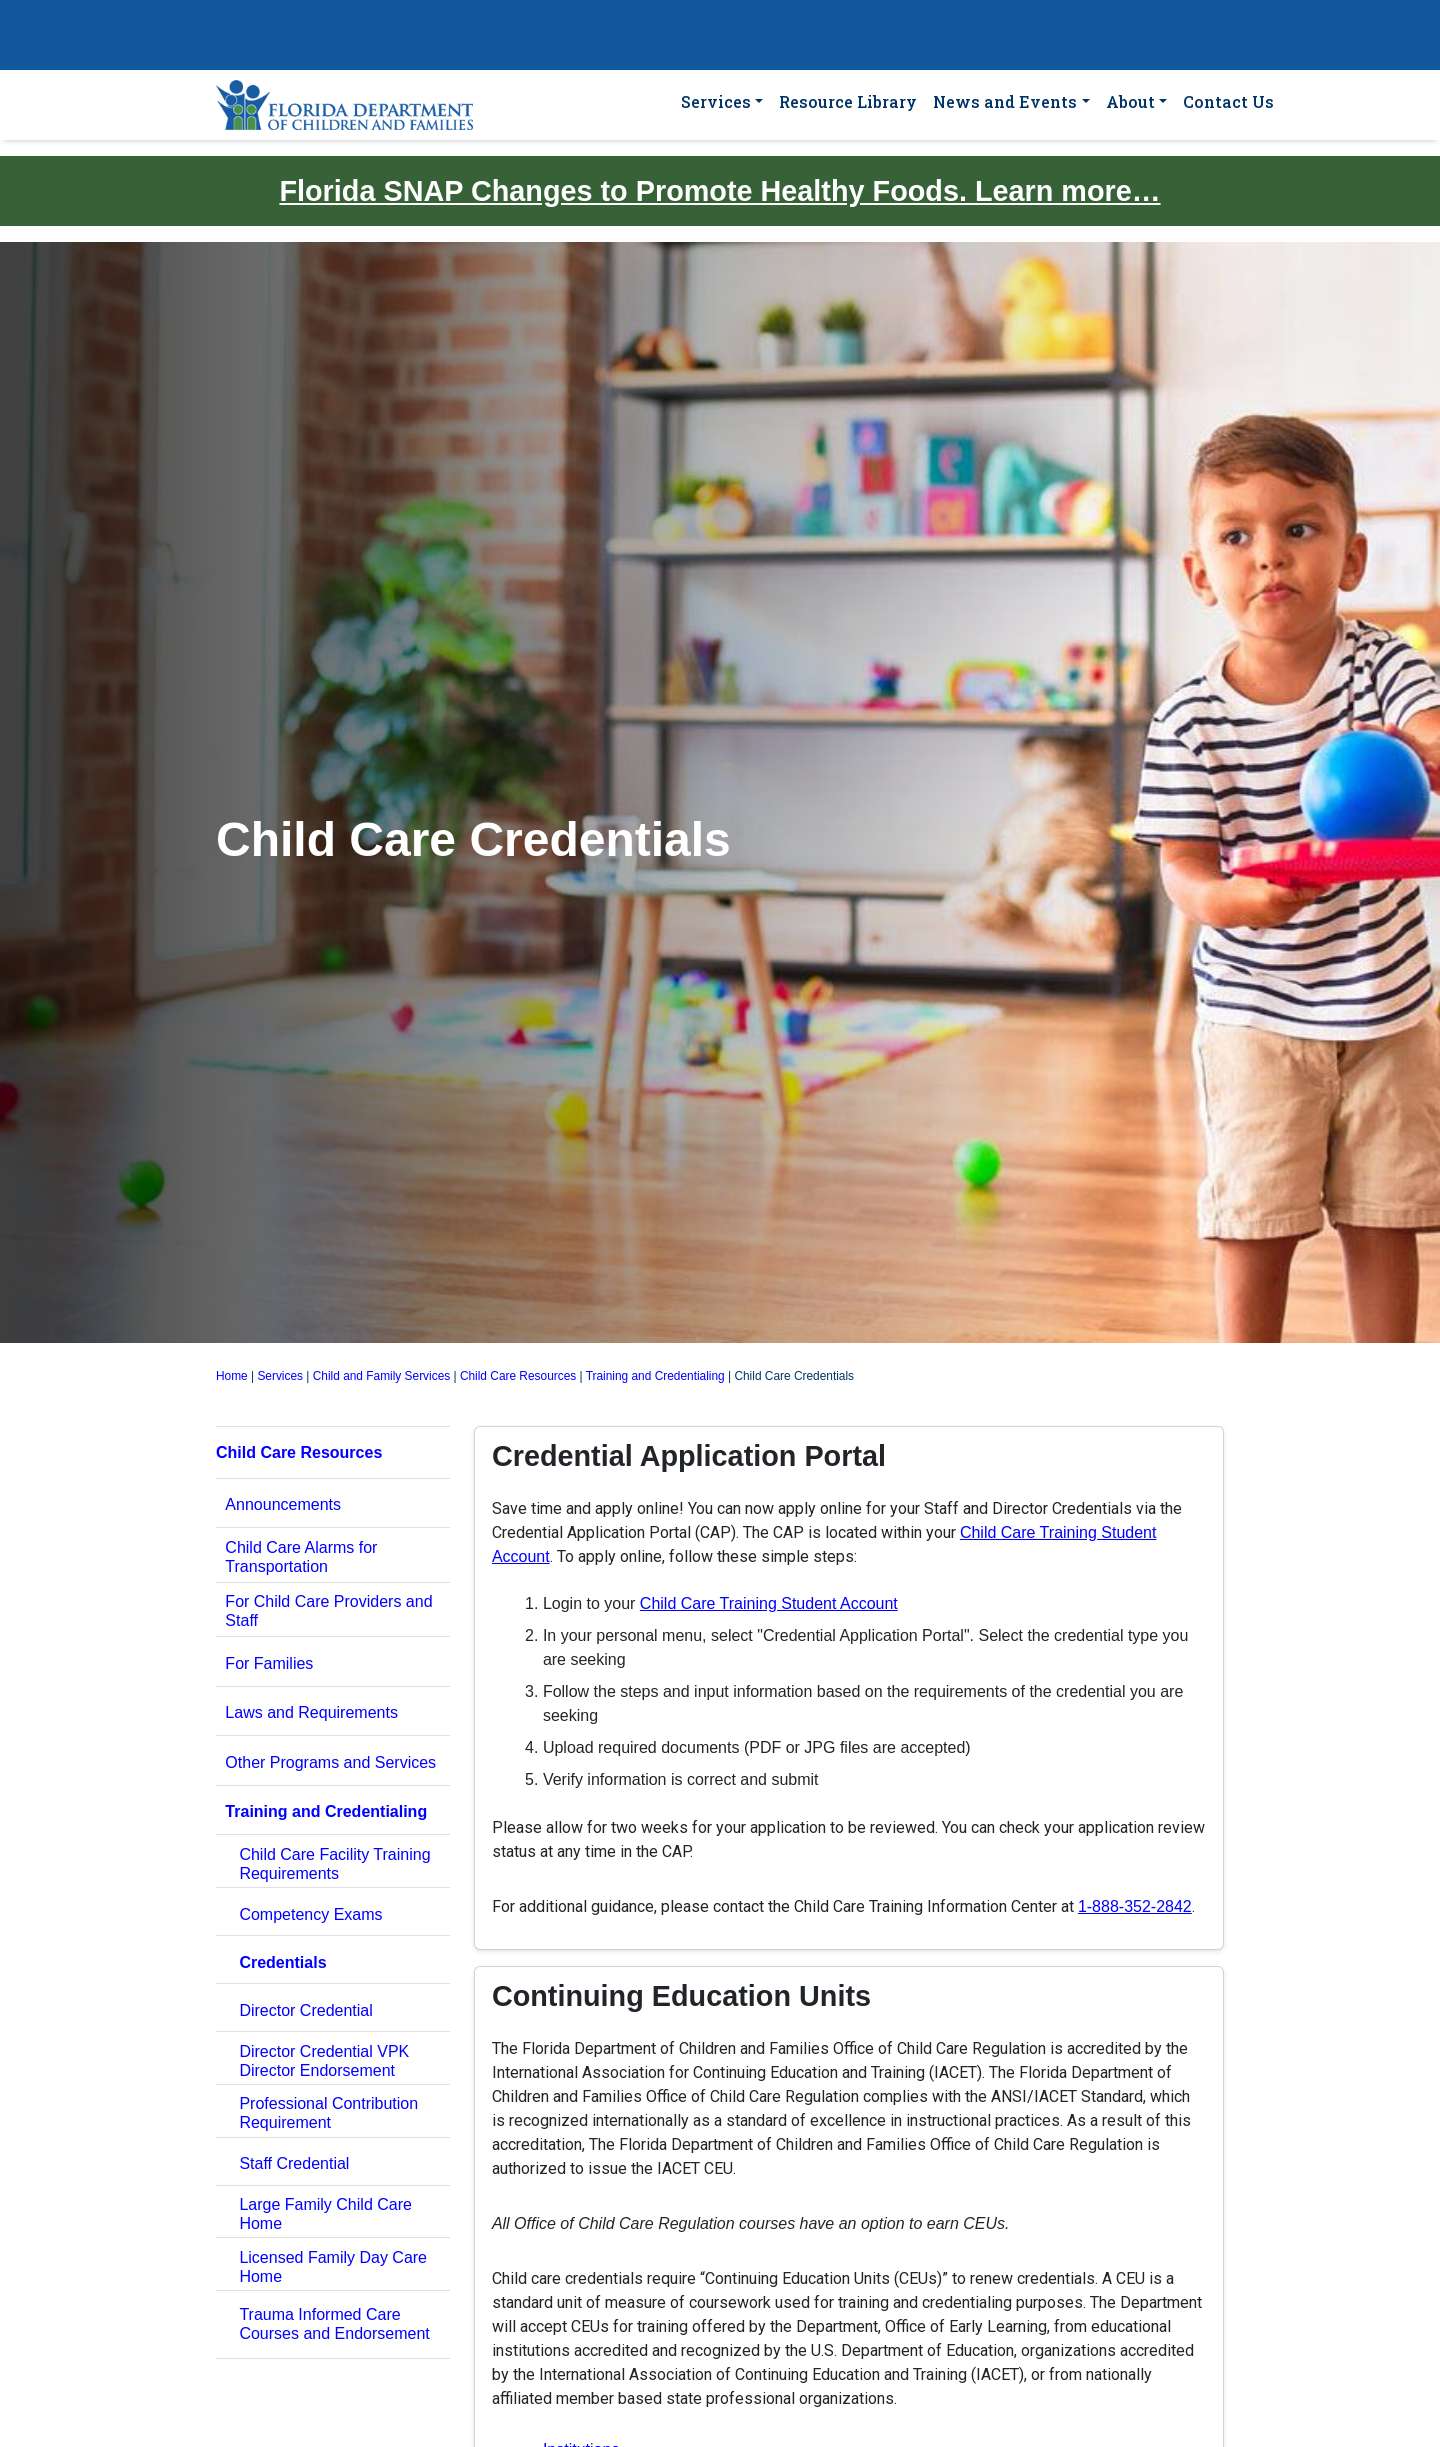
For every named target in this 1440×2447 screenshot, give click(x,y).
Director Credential (305, 2010)
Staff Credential (294, 2163)
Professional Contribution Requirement (328, 2113)
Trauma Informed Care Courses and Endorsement (334, 2324)
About (1130, 101)
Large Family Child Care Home (325, 2214)
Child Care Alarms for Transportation (301, 1557)
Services (716, 101)
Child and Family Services (381, 1376)
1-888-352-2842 (1135, 1906)
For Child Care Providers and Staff (328, 1611)
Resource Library (848, 101)
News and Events (1005, 101)
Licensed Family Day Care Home (333, 2267)
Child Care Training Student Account (769, 1603)
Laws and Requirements (311, 1712)
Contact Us (1228, 101)
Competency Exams (310, 1914)
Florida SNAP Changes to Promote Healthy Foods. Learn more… (719, 191)
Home (232, 1376)
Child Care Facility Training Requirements (334, 1864)
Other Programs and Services (330, 1762)
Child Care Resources (518, 1376)
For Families (269, 1663)
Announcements (283, 1504)
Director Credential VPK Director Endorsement (324, 2061)
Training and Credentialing (655, 1376)
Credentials (282, 1962)
